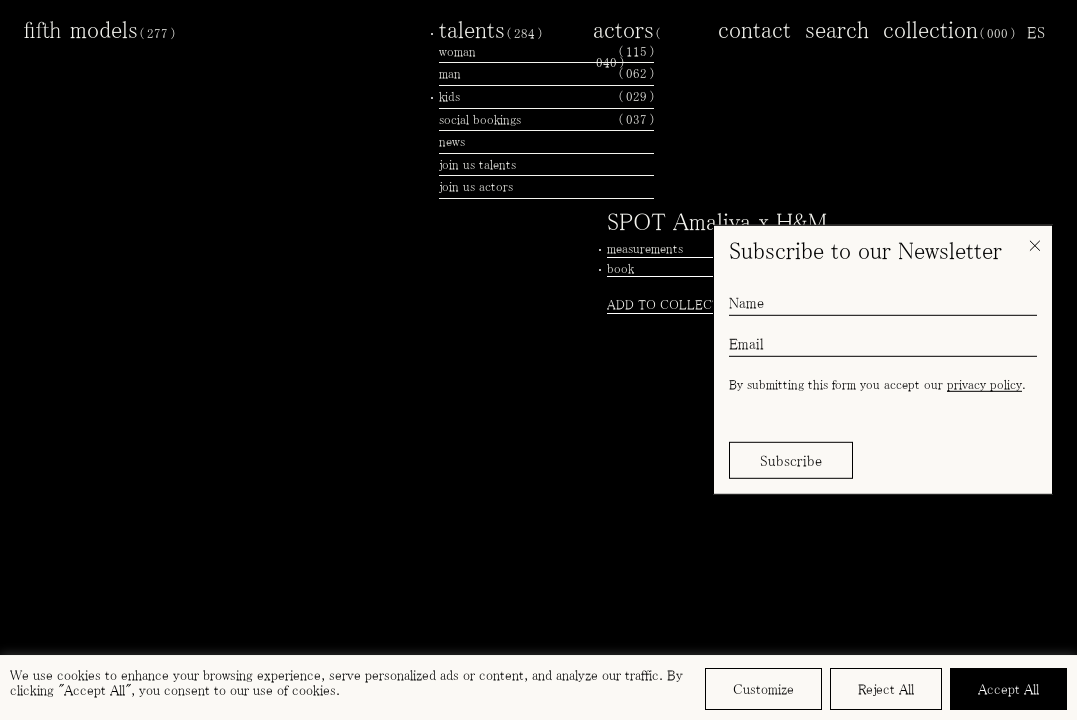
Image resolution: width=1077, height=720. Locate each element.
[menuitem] (1036, 32)
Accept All (1008, 689)
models (122, 29)
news (452, 141)
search (837, 29)
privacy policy (984, 384)
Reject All (886, 689)
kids (546, 97)
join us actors (476, 186)
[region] (538, 687)
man (546, 74)
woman (546, 52)
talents (490, 29)
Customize (763, 689)
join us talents (477, 164)
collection (949, 29)
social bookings (546, 120)
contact (754, 29)
